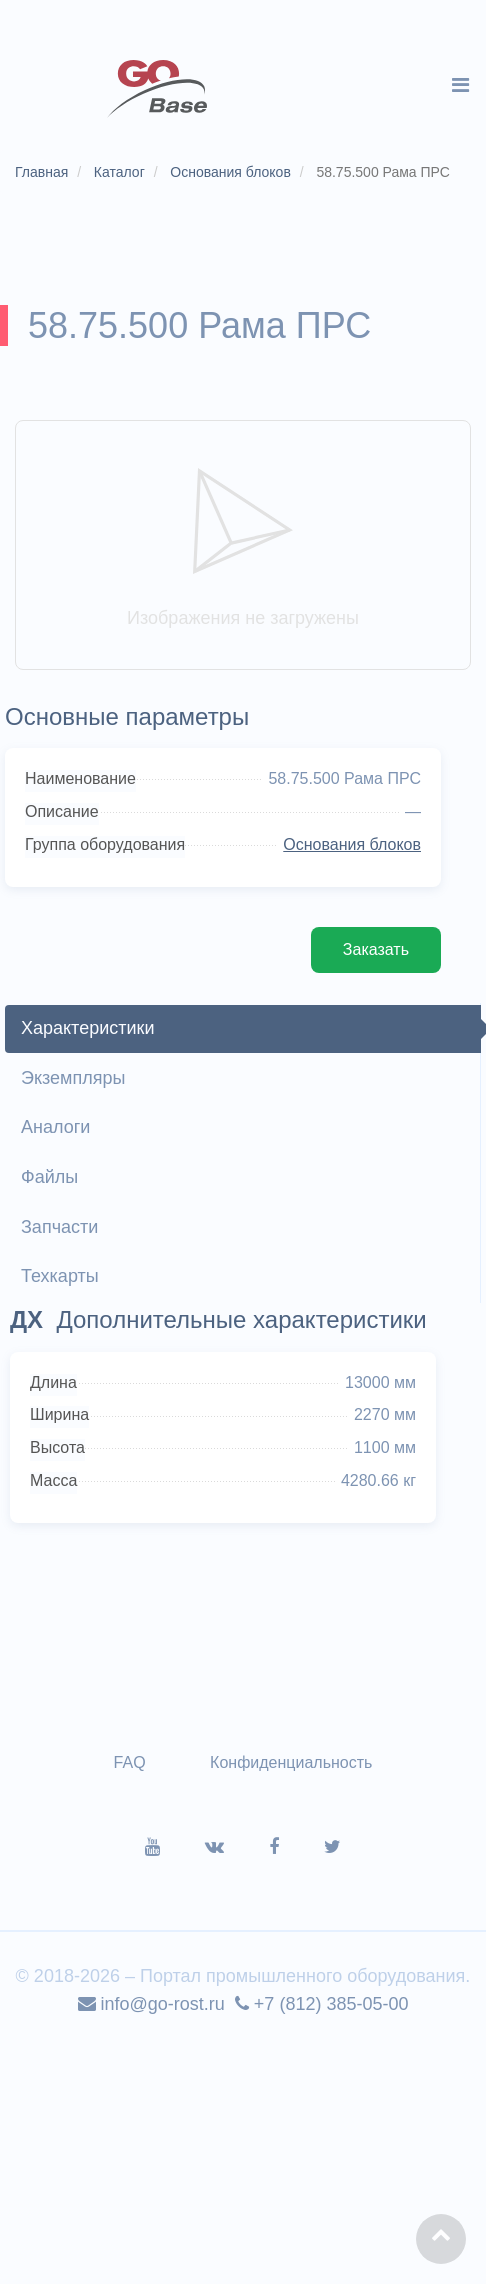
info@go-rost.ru (151, 2004)
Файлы (49, 1177)
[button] (441, 2239)
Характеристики (87, 1028)
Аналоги (55, 1127)
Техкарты (60, 1276)
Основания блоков (352, 844)
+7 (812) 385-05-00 (322, 2004)
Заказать (376, 949)
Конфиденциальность (291, 1762)
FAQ (130, 1762)
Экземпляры (73, 1078)
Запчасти (59, 1227)
